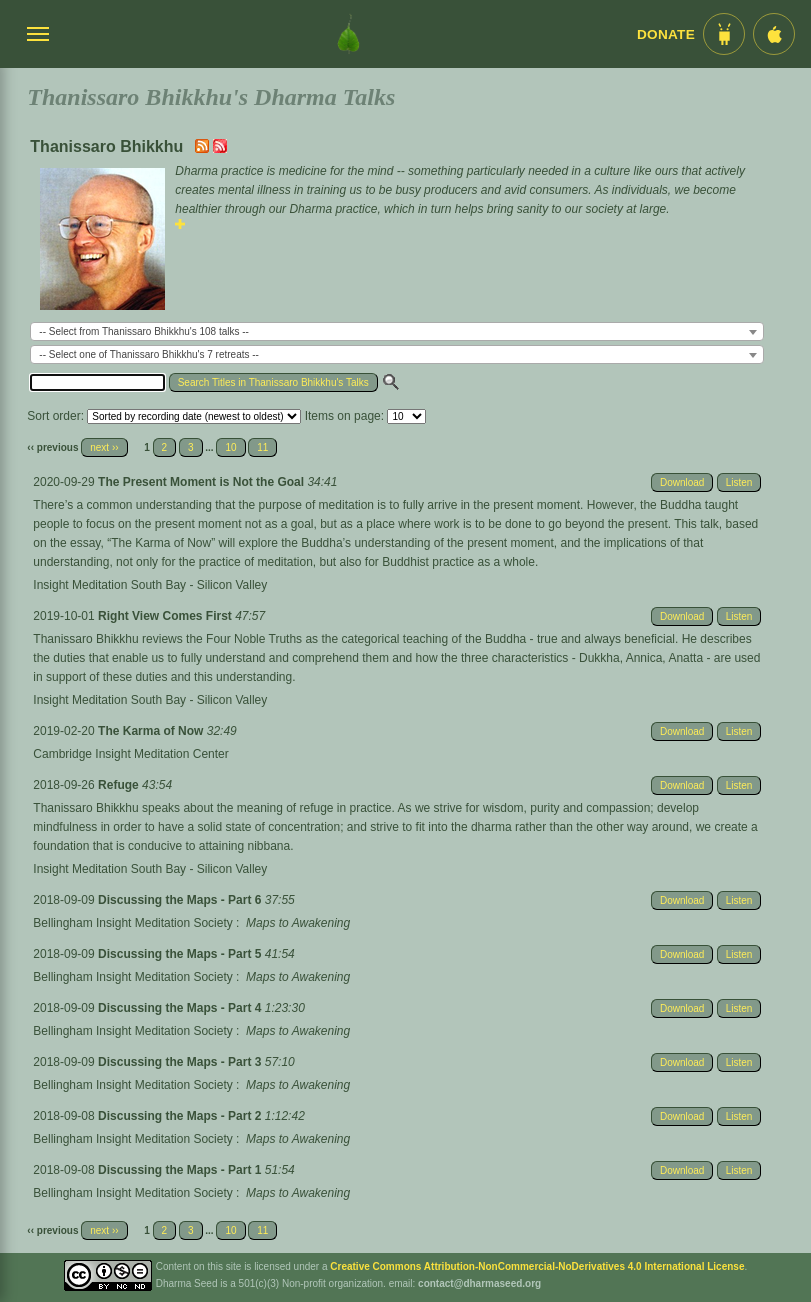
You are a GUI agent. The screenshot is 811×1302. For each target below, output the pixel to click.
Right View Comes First (166, 616)
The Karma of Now (152, 731)
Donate (666, 34)
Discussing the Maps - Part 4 (181, 1008)
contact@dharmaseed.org (479, 1283)
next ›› (104, 447)
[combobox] (397, 331)
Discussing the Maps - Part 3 (181, 1062)
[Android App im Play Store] (724, 34)
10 (230, 447)
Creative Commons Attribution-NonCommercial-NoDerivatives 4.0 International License (537, 1266)
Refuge (120, 785)
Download (682, 482)
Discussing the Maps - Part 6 (181, 900)
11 (262, 447)
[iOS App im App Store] (774, 34)
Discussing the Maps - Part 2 (181, 1116)
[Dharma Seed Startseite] (348, 34)
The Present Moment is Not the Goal (202, 482)
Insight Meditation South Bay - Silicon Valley (150, 585)
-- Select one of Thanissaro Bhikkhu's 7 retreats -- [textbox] (149, 354)
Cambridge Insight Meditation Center (130, 754)
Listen (739, 482)
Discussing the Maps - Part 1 (181, 1170)
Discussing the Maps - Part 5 (181, 954)
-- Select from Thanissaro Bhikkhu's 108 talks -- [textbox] (144, 331)
